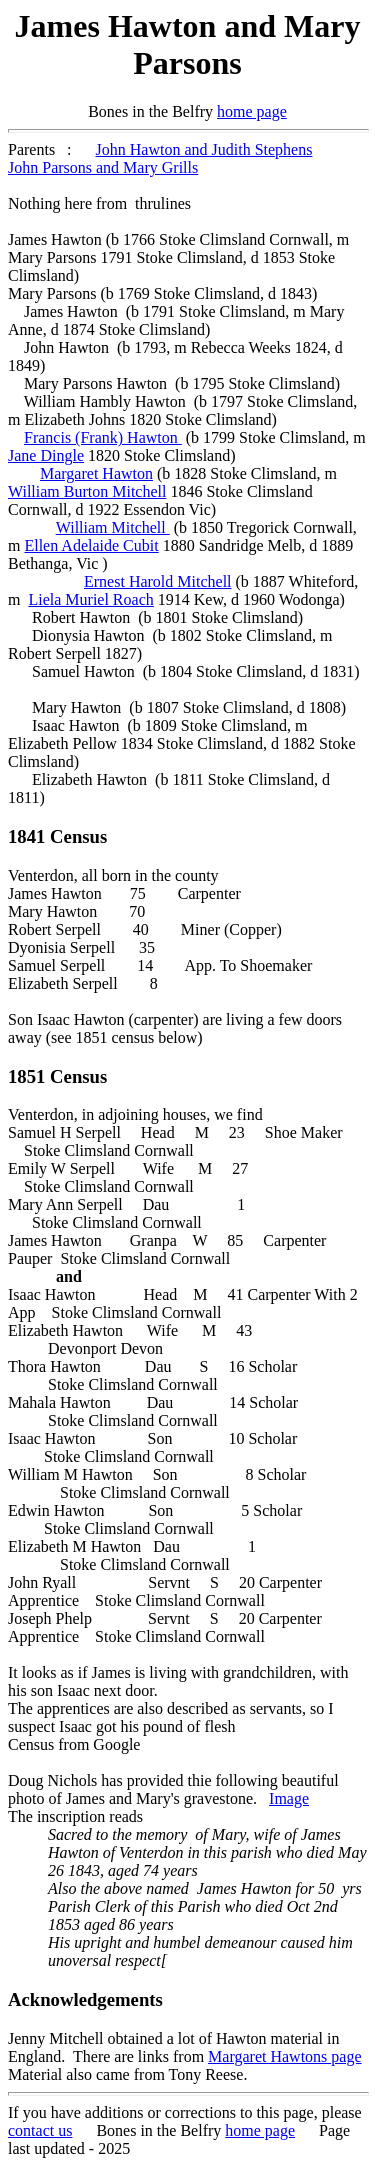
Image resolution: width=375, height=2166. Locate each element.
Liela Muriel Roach (90, 599)
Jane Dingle (46, 455)
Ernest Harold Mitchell (158, 581)
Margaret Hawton (96, 473)
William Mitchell (113, 527)
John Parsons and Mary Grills (103, 167)
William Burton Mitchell (87, 491)
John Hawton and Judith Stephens (204, 149)
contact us (40, 2130)
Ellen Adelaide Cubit (91, 545)
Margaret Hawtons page (284, 2056)
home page (252, 111)
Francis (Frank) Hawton (103, 437)
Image (289, 1798)
